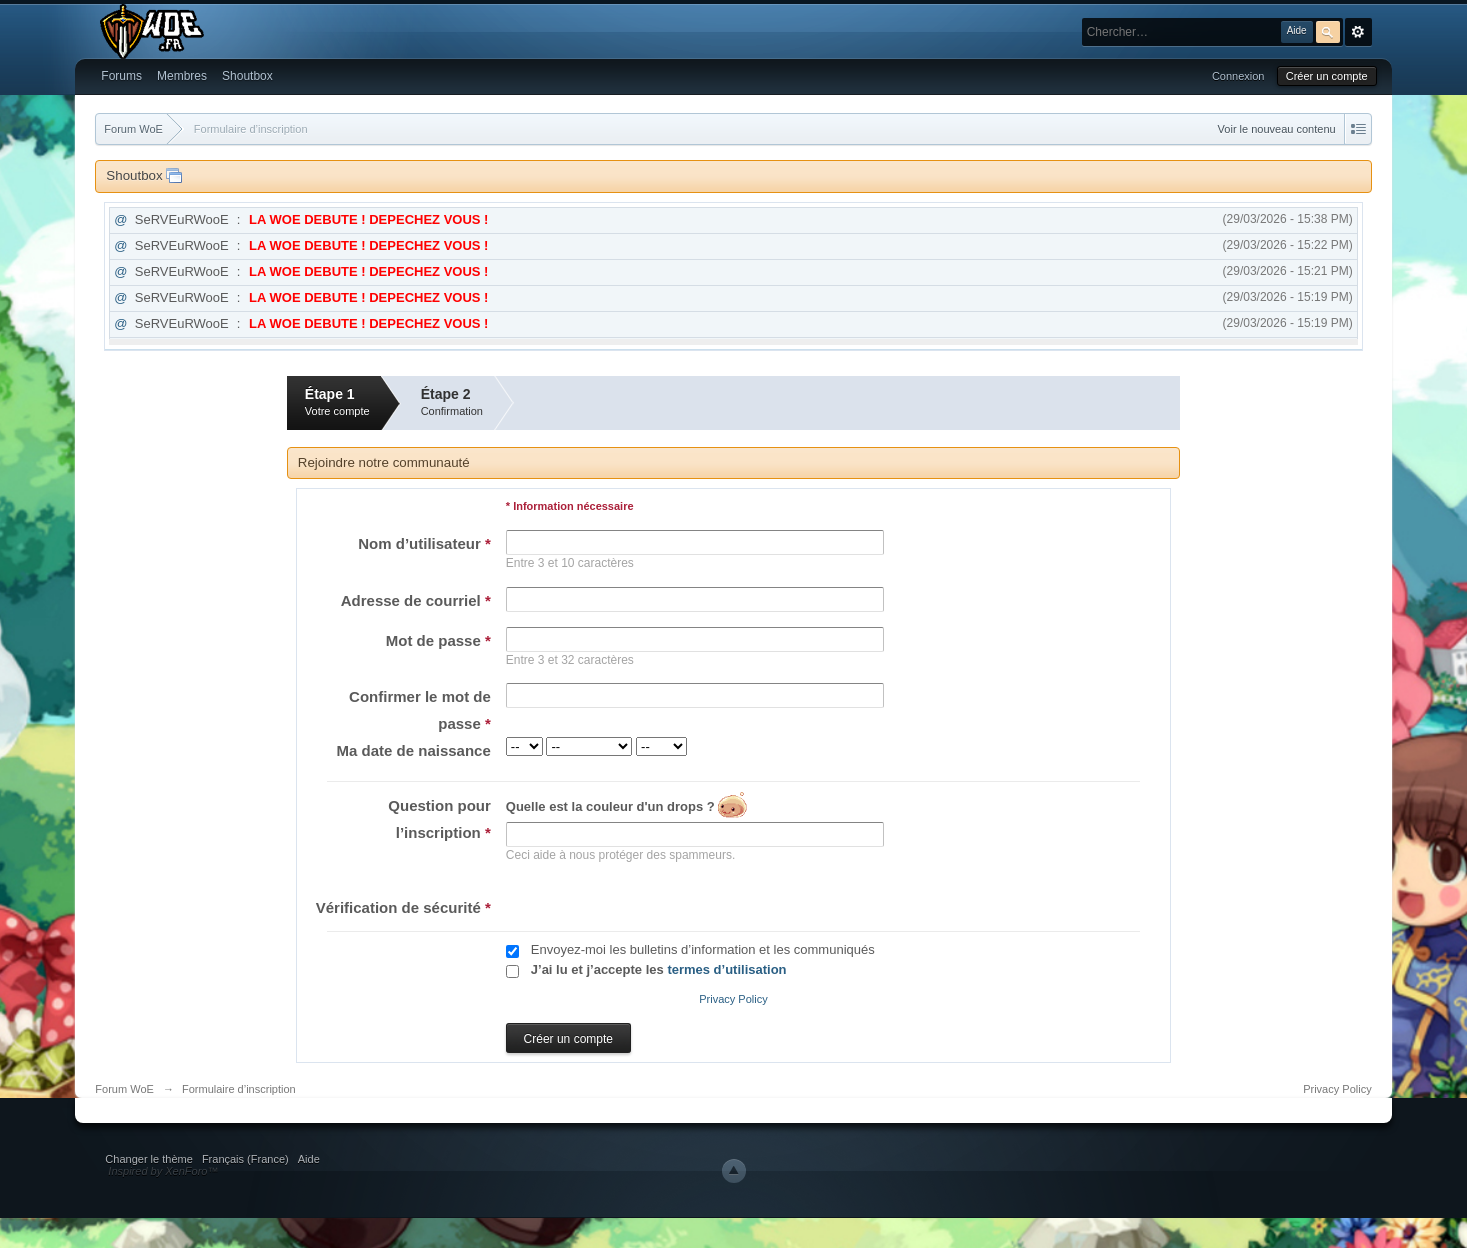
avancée (1358, 32)
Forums (121, 76)
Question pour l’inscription (439, 819)
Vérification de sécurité (403, 907)
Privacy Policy (733, 999)
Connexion (1238, 76)
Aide (309, 1159)
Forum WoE (124, 1089)
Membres (182, 76)
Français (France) (245, 1159)
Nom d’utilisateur (424, 543)
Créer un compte (1327, 76)
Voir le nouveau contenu (1277, 129)
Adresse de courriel (416, 600)
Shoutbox (247, 76)
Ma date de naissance (414, 750)
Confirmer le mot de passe (420, 710)
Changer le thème (148, 1159)
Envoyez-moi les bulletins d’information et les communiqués (703, 949)
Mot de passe (438, 640)
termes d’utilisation (726, 969)
